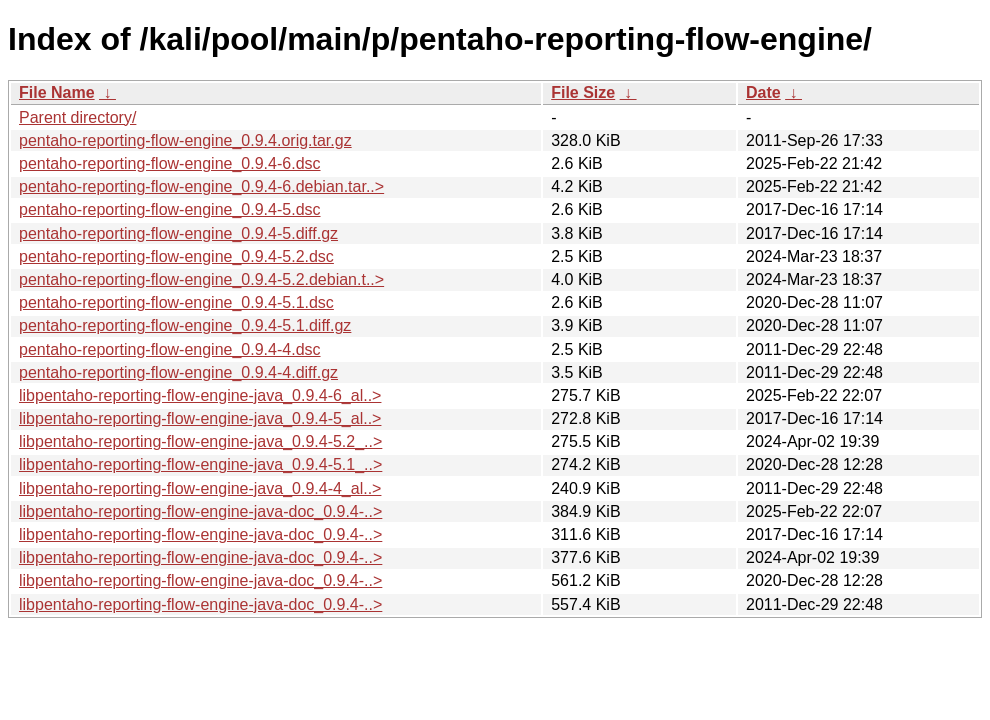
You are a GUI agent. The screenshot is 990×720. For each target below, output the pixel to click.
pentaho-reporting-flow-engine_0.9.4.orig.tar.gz (185, 140)
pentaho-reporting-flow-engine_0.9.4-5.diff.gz (178, 233)
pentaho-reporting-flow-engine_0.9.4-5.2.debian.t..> (201, 279)
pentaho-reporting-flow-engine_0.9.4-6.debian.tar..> (201, 186)
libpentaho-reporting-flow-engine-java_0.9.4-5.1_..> (200, 464)
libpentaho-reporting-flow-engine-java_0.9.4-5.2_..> (200, 441)
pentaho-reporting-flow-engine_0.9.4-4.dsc (170, 349)
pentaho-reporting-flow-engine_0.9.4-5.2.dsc (176, 256)
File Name (57, 92)
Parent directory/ (77, 117)
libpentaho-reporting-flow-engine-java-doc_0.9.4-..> (200, 511)
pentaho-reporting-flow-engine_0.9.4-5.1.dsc (176, 302)
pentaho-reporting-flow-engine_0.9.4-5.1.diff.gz (185, 325)
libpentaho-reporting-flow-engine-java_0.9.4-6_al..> (200, 395)
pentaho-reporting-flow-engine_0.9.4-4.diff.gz (178, 372)
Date (763, 92)
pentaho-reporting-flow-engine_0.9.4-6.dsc (170, 163)
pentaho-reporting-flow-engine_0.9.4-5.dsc (170, 209)
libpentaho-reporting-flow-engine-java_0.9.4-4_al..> (200, 488)
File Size (583, 92)
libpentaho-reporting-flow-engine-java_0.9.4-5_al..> (200, 418)
